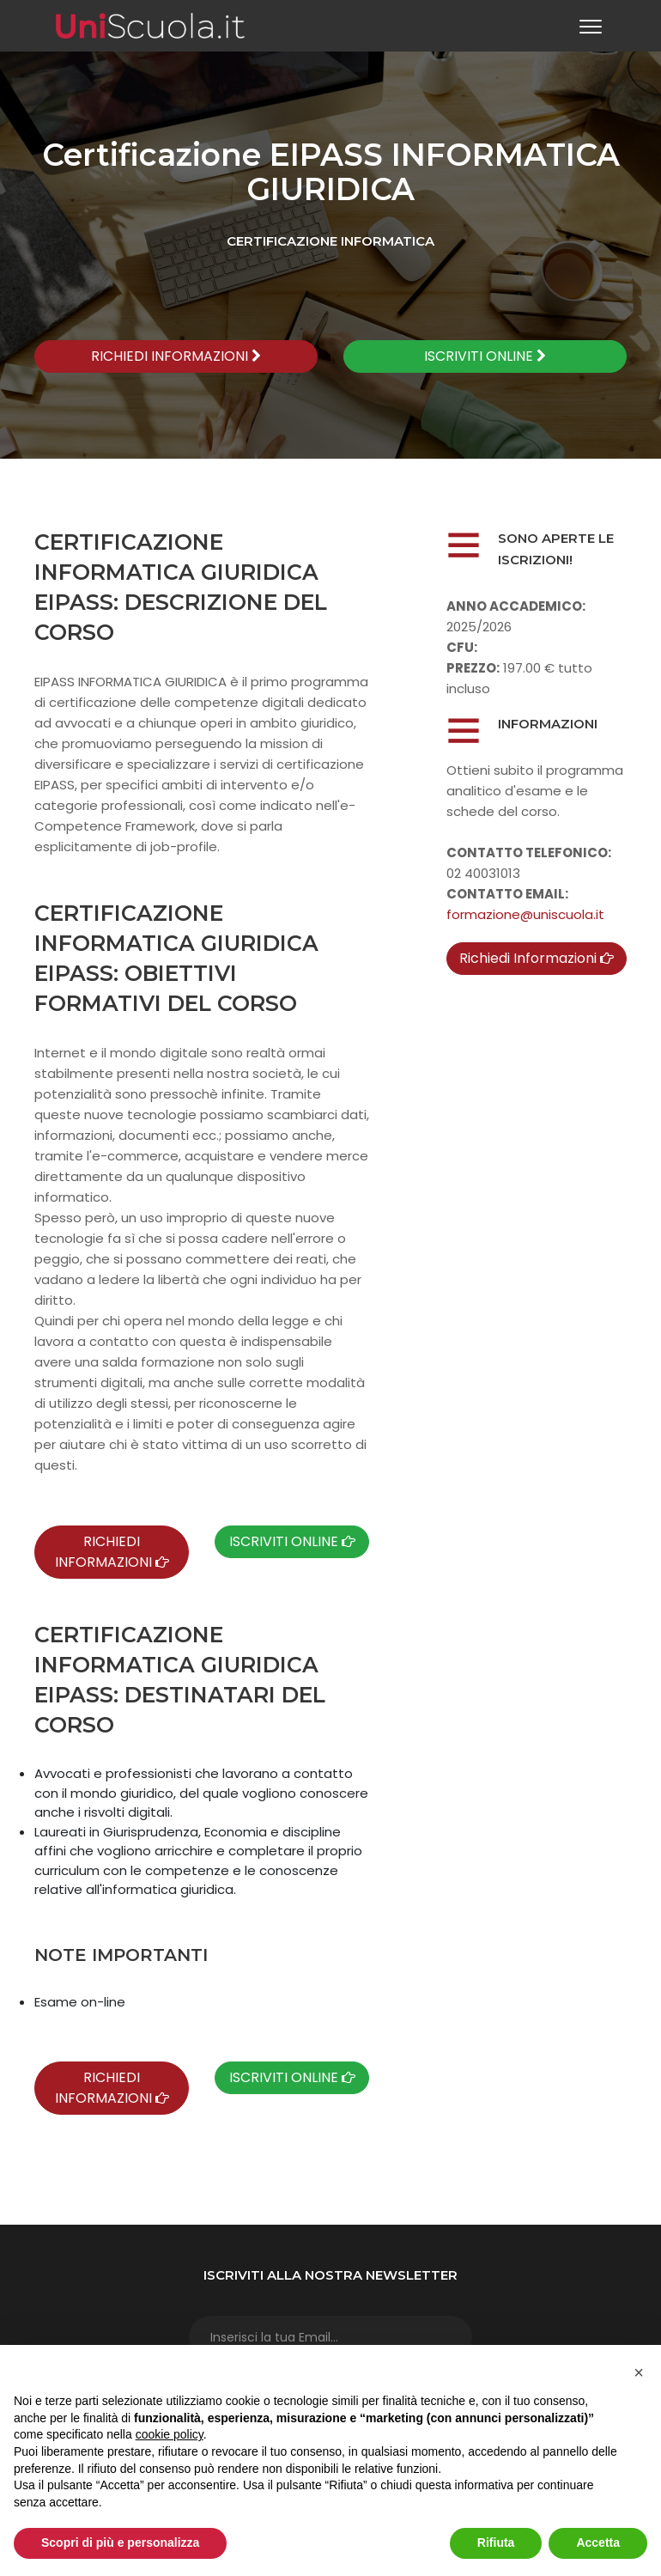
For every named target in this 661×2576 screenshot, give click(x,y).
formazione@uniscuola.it (525, 914)
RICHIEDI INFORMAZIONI (176, 356)
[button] (638, 2372)
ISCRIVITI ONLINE (485, 356)
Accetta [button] (598, 2542)
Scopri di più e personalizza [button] (120, 2542)
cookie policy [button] (169, 2434)
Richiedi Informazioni (536, 958)
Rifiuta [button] (496, 2542)
